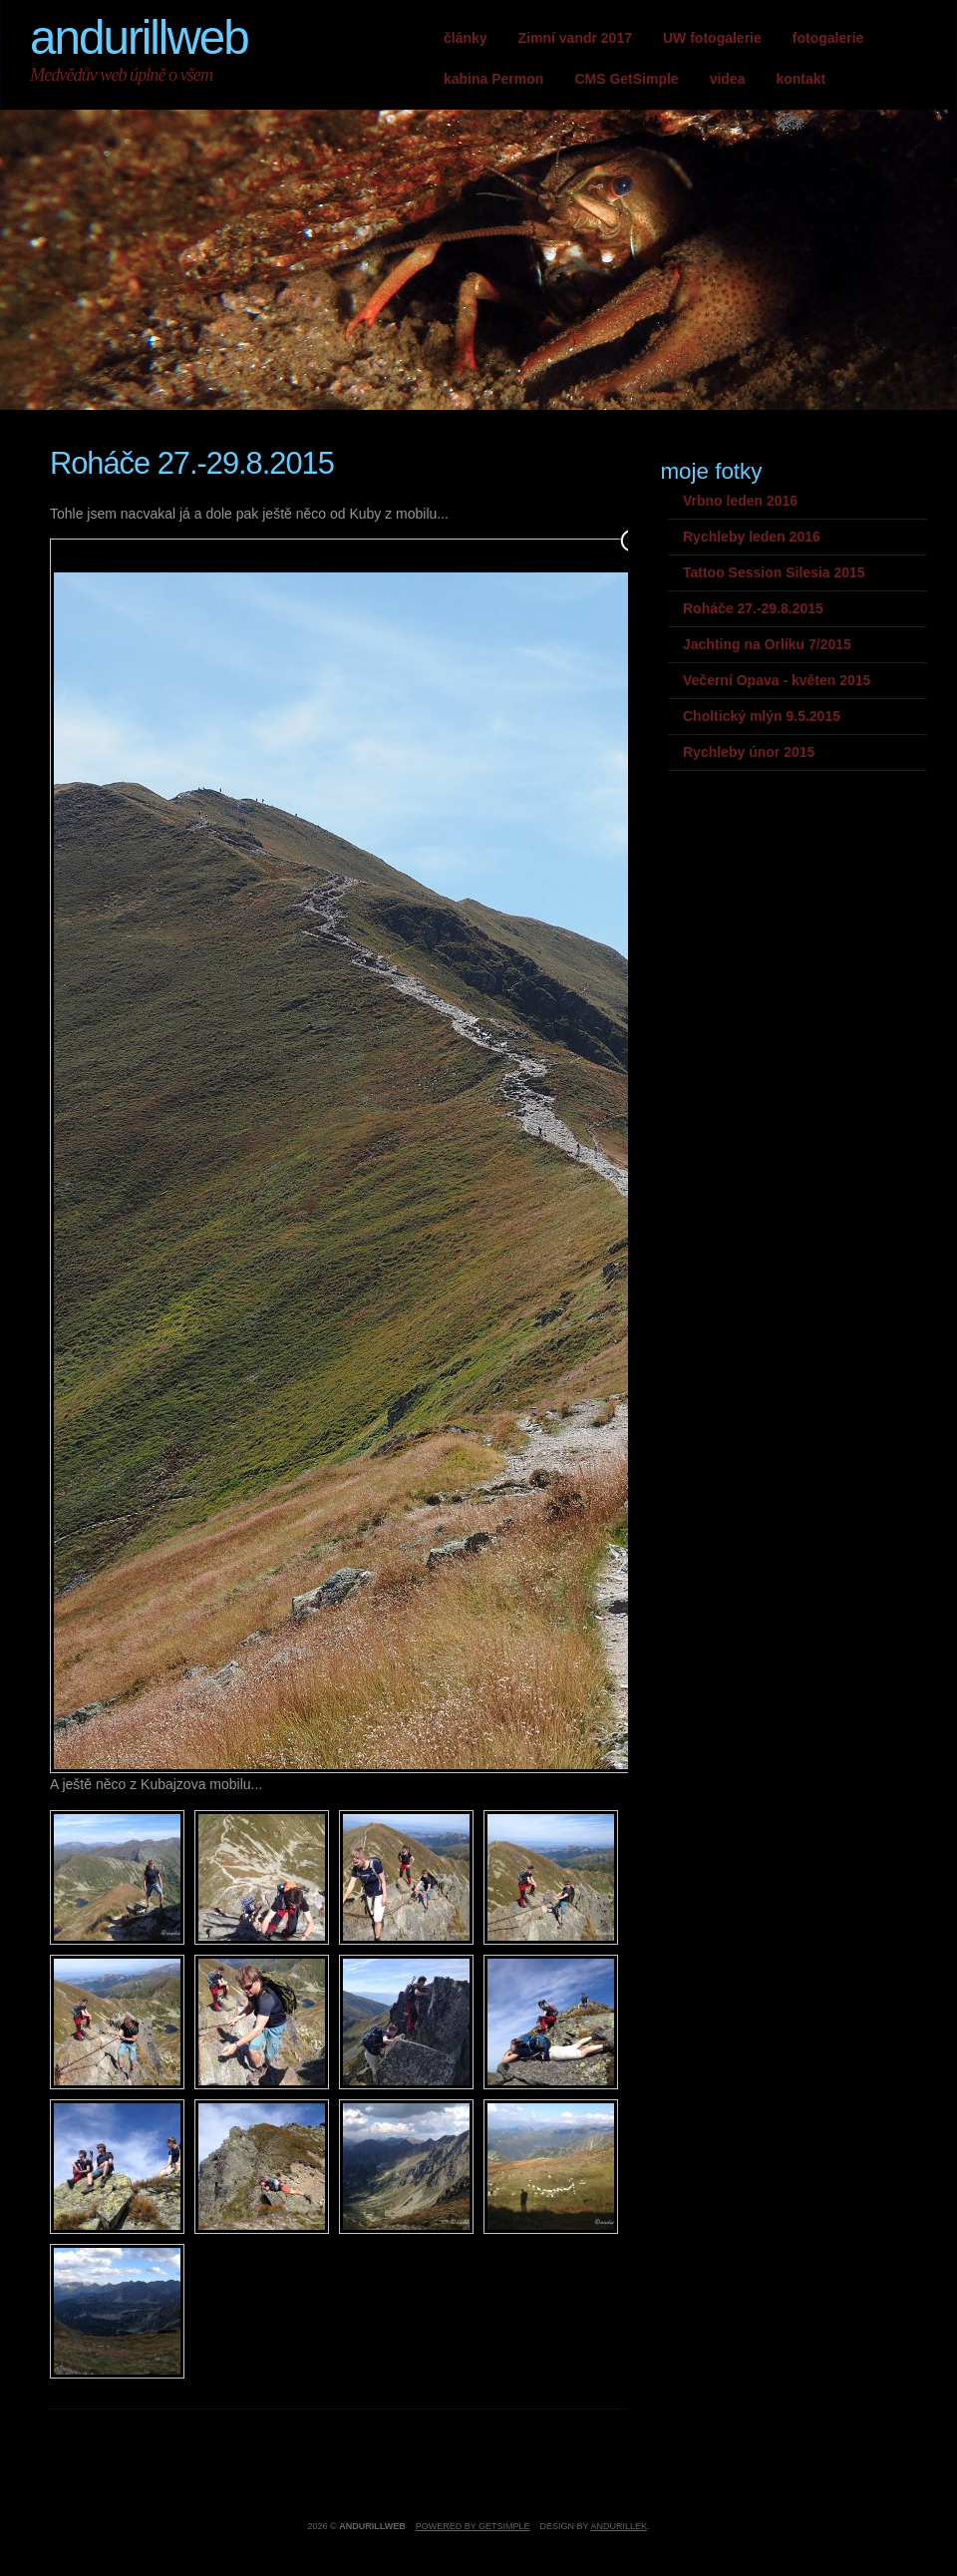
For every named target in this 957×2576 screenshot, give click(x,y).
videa (728, 79)
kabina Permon (493, 79)
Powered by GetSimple (473, 2526)
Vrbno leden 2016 (740, 501)
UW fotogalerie (712, 38)
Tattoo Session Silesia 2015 (774, 572)
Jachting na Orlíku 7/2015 (767, 644)
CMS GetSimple (626, 79)
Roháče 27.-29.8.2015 (753, 608)
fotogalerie (828, 38)
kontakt (800, 79)
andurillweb (139, 37)
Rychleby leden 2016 (751, 537)
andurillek (618, 2526)
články (465, 38)
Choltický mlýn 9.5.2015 (761, 716)
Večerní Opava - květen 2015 (776, 680)
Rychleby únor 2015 (748, 752)
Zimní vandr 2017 (575, 38)
